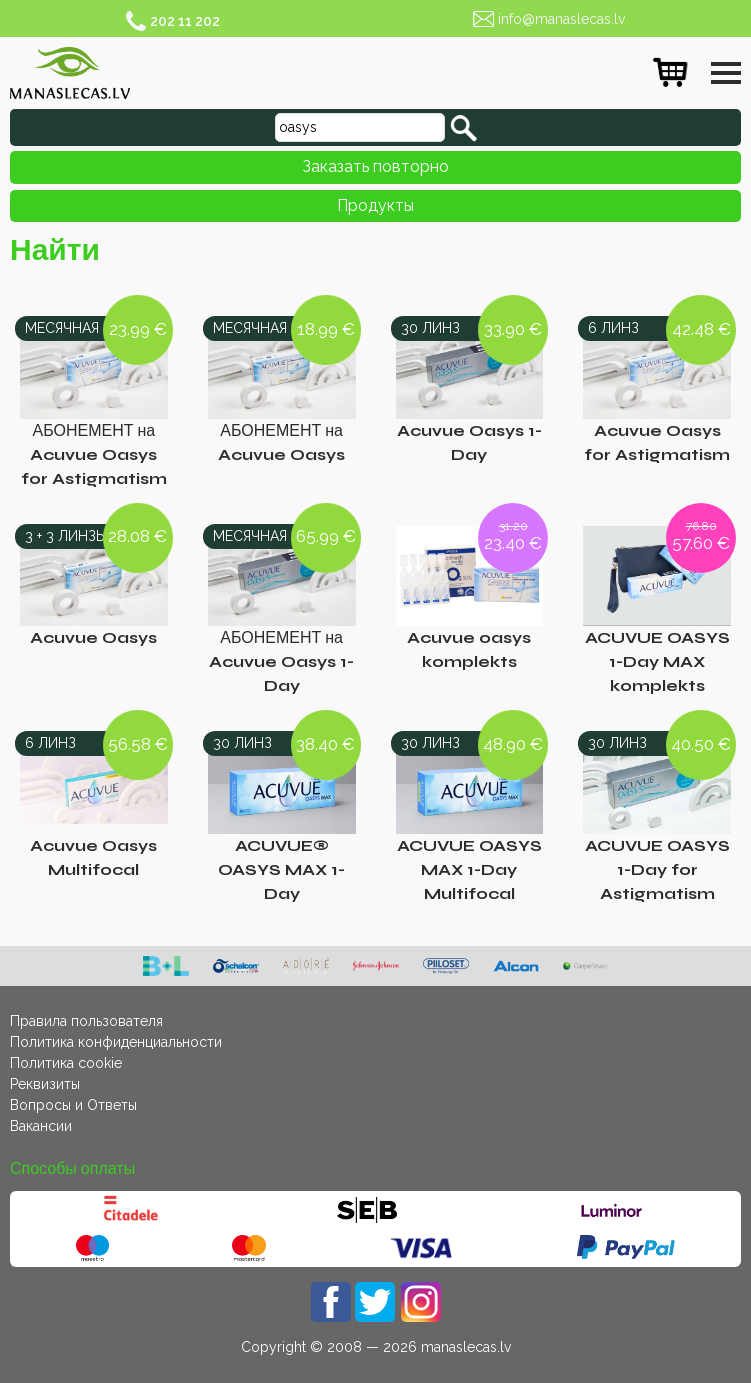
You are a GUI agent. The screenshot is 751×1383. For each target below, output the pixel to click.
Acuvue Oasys (93, 637)
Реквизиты (45, 1084)
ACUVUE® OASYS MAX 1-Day (281, 869)
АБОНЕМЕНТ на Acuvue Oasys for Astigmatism (94, 454)
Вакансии (41, 1126)
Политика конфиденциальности (116, 1042)
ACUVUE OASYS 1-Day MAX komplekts (657, 661)
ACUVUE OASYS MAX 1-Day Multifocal (469, 869)
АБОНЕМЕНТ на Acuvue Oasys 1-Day (281, 661)
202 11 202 (185, 21)
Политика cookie (66, 1063)
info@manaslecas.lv (561, 19)
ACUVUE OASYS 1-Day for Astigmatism (657, 869)
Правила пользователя (86, 1021)
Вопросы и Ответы (73, 1105)
